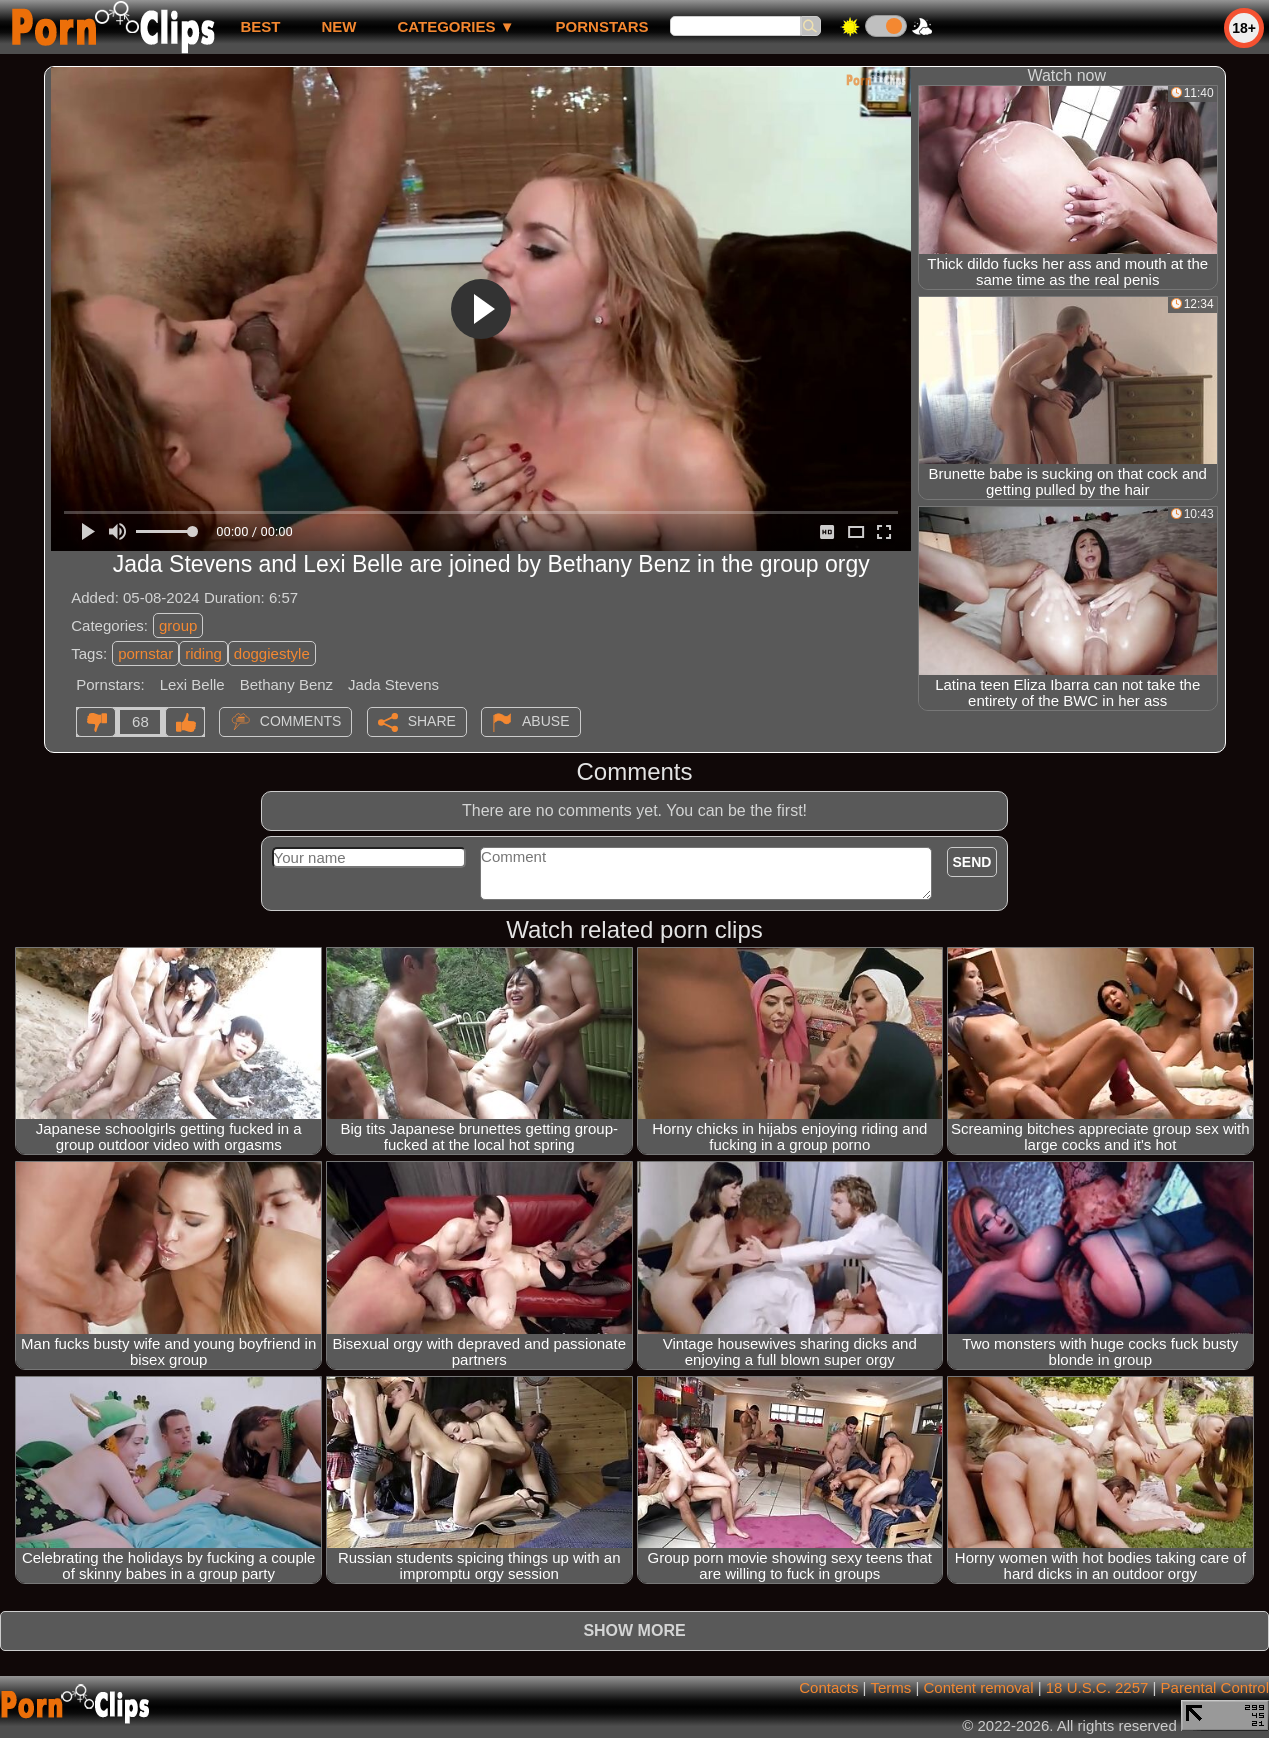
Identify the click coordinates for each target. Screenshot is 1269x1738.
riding (203, 653)
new (338, 26)
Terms (890, 1687)
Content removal (978, 1687)
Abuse (545, 721)
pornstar (145, 653)
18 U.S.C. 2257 (1097, 1687)
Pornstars (602, 26)
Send (972, 862)
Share (432, 721)
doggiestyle (272, 653)
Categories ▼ (455, 26)
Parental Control (1215, 1687)
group (178, 625)
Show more (634, 1630)
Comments (301, 721)
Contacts (828, 1687)
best (260, 26)
